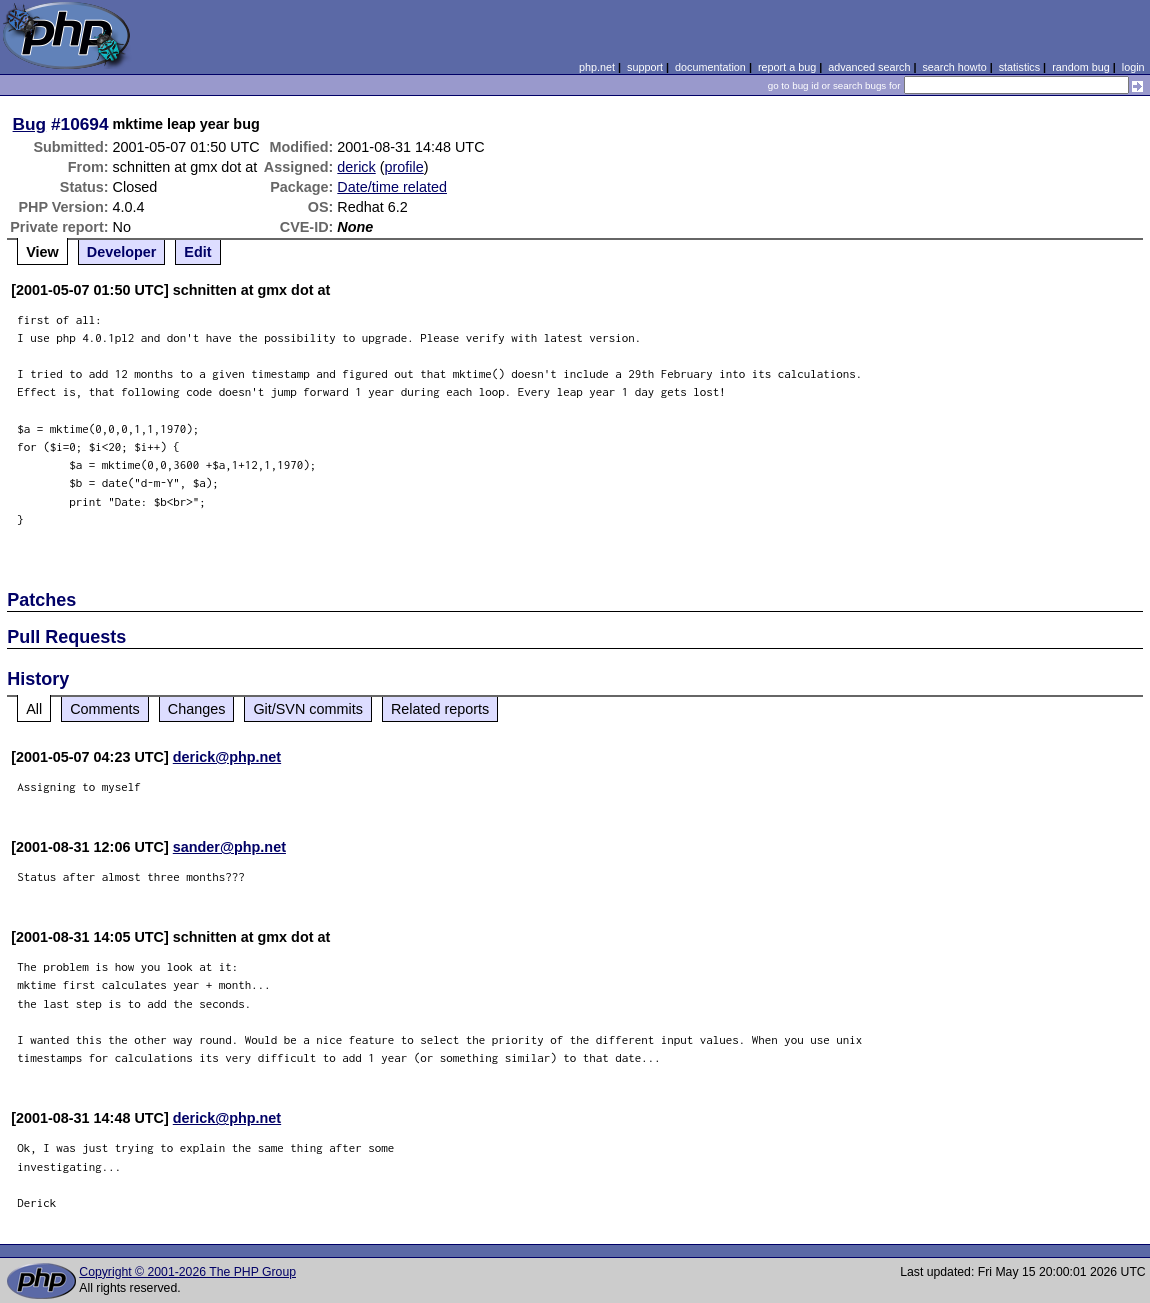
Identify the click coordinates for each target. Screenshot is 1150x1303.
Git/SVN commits (308, 709)
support (645, 67)
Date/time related (392, 187)
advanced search (869, 67)
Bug (30, 124)
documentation (710, 67)
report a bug (787, 67)
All (34, 709)
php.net (597, 67)
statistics (1019, 67)
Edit (197, 252)
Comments (105, 709)
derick (356, 167)
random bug (1081, 67)
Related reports (440, 709)
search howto (954, 67)
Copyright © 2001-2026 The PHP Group (187, 1272)
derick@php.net (227, 757)
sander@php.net (229, 847)
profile (404, 167)
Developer (122, 252)
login (1133, 67)
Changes (197, 709)
